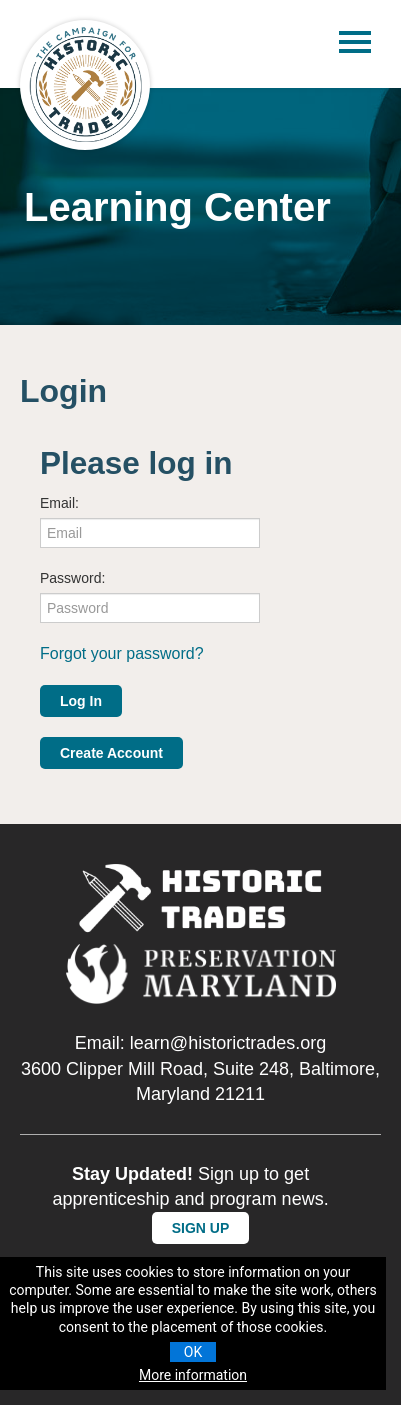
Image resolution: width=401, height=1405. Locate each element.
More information (193, 1375)
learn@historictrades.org (228, 1043)
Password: (72, 578)
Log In (81, 701)
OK (193, 1352)
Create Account (111, 753)
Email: (59, 503)
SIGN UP (201, 1228)
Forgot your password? (122, 653)
